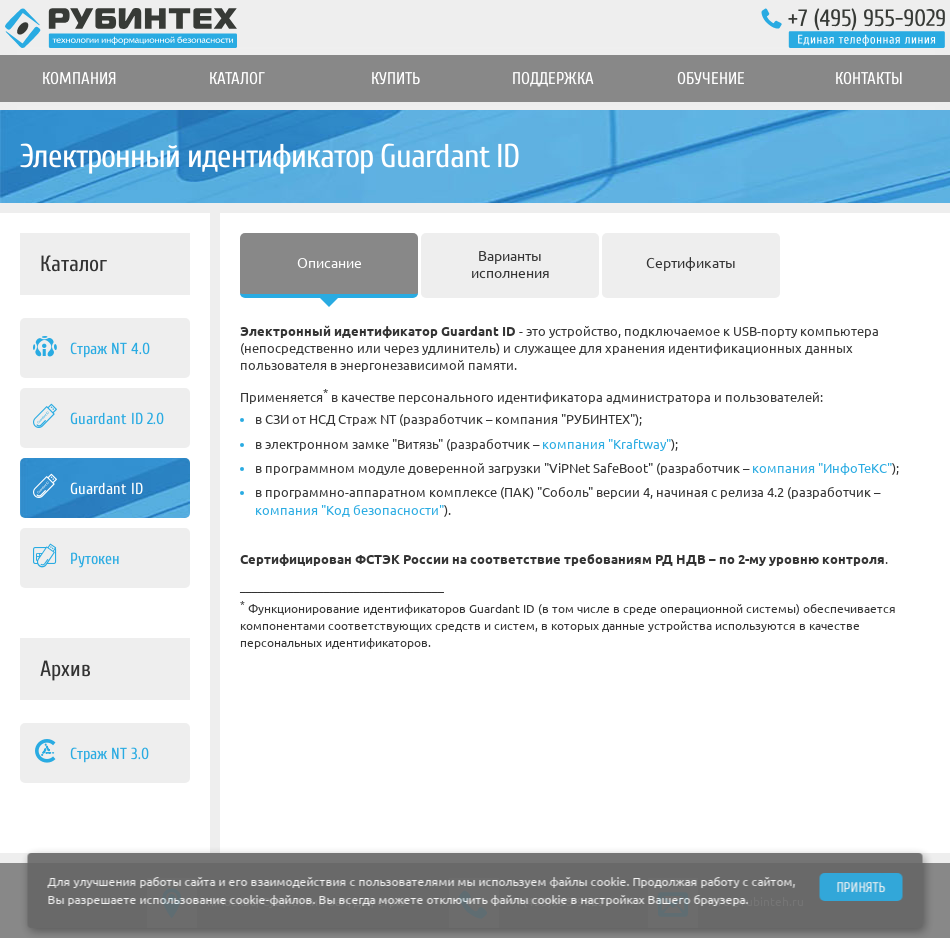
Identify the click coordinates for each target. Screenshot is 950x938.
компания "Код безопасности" (349, 510)
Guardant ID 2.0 (97, 418)
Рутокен (75, 558)
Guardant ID (86, 488)
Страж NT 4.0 (90, 348)
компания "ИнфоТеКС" (822, 468)
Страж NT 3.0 (89, 753)
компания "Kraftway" (606, 444)
